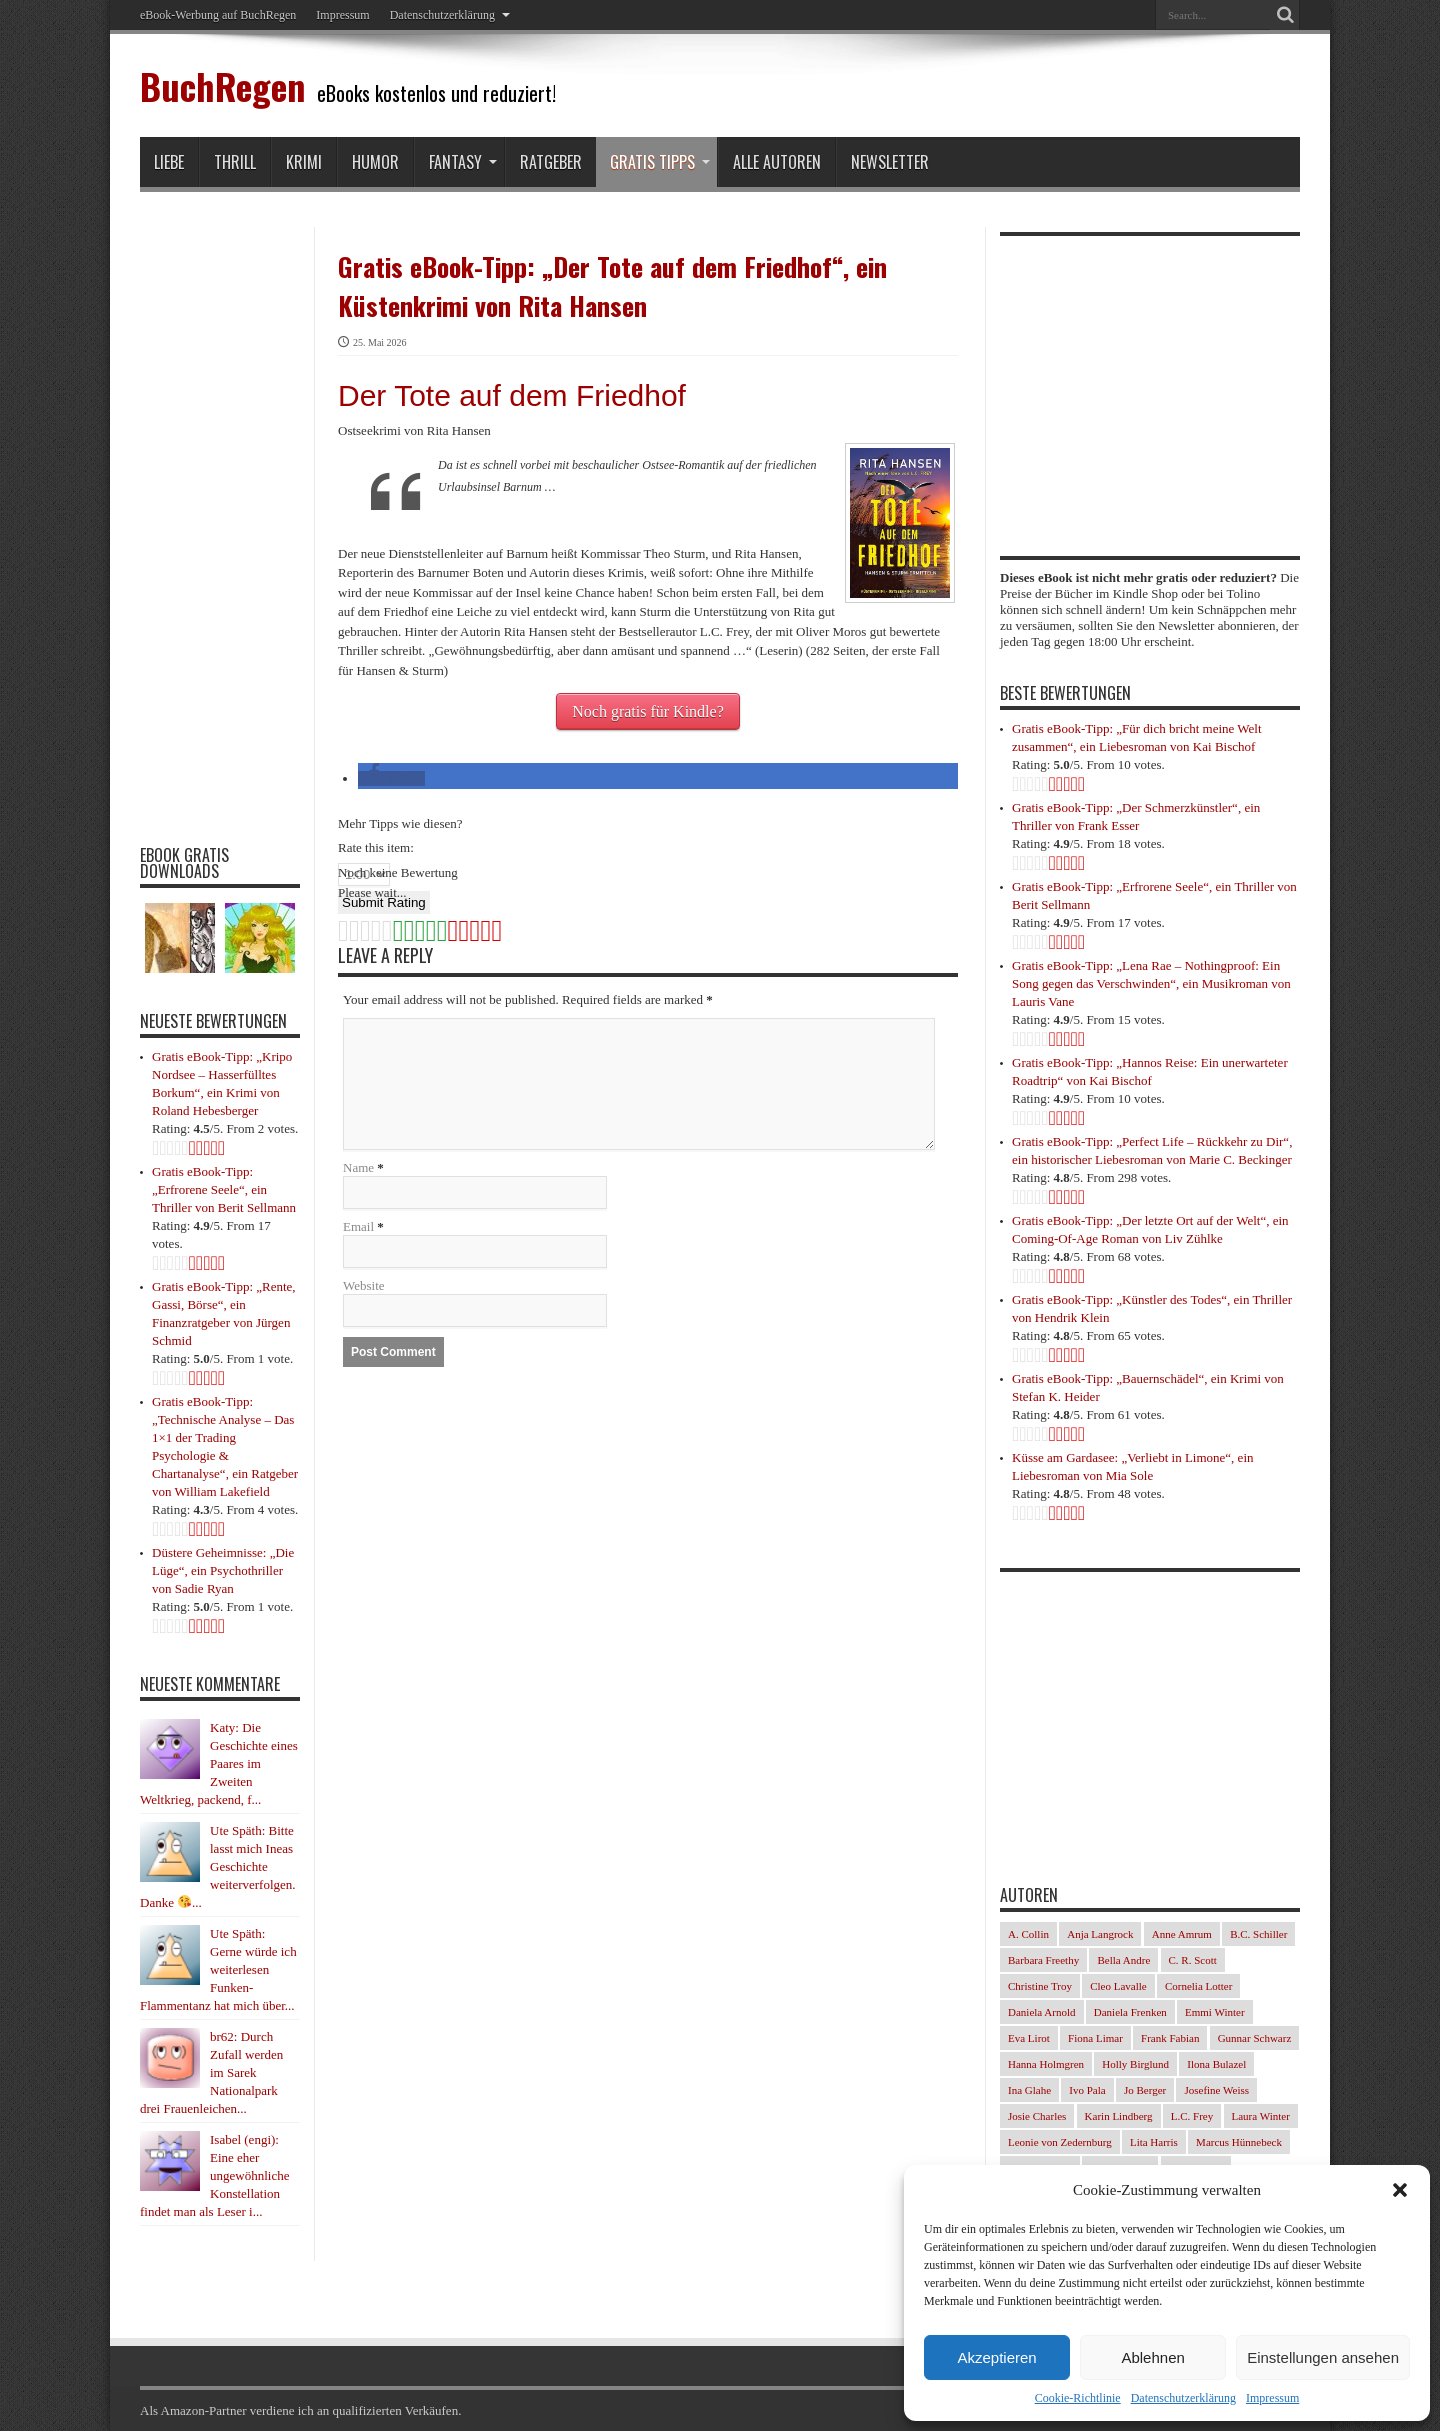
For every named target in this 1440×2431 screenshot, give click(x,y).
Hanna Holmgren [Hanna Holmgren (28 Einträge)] (1046, 2064)
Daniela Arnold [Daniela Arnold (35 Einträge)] (1042, 2012)
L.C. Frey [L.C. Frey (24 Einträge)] (1192, 2116)
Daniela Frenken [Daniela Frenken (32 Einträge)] (1130, 2012)
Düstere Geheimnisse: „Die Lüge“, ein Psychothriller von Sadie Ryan (223, 1570)
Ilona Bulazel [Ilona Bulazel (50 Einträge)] (1216, 2064)
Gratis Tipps (660, 162)
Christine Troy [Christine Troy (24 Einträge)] (1040, 1986)
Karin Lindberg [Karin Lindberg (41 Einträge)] (1119, 2116)
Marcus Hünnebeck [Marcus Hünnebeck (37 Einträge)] (1239, 2142)
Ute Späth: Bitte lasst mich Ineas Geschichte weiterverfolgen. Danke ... (218, 1866)
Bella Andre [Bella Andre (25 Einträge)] (1123, 1960)
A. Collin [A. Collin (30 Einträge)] (1028, 1934)
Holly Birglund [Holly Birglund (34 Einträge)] (1135, 2064)
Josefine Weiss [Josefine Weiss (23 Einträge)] (1216, 2090)
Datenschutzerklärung (1183, 2398)
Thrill (235, 162)
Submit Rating (384, 902)
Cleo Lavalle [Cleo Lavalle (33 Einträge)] (1118, 1986)
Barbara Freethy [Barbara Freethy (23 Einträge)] (1043, 1960)
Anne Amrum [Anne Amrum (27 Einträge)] (1182, 1934)
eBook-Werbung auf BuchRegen (218, 15)
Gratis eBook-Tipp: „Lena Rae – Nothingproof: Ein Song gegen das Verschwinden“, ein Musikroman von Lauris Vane (1151, 983)
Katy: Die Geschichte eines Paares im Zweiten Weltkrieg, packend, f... (219, 1763)
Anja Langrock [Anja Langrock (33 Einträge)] (1100, 1934)
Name (358, 1167)
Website (364, 1285)
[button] (1400, 2190)
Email (358, 1226)
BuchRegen (222, 85)
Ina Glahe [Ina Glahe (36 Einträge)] (1029, 2090)
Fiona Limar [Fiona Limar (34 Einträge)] (1095, 2038)
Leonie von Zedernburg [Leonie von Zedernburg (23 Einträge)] (1060, 2142)
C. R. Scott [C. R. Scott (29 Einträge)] (1193, 1960)
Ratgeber (551, 162)
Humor (375, 162)
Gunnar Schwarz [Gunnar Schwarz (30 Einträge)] (1255, 2038)
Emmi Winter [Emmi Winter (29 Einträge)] (1215, 2012)
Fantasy (463, 162)
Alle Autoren (777, 162)
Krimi (304, 162)
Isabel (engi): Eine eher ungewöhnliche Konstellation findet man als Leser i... (214, 2175)
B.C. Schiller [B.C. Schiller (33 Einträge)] (1258, 1934)
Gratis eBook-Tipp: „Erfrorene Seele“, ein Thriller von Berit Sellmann (224, 1189)
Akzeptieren (996, 2357)
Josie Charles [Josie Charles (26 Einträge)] (1037, 2116)
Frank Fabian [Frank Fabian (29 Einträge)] (1170, 2038)
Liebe (169, 162)
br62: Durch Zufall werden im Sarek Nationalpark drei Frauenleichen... (211, 2072)
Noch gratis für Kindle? (648, 711)
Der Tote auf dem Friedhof (512, 395)
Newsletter (890, 162)
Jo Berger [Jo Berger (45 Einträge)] (1145, 2090)
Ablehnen (1152, 2357)
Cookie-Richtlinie (1078, 2398)
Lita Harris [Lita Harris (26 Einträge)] (1154, 2142)
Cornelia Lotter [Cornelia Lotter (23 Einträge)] (1199, 1986)
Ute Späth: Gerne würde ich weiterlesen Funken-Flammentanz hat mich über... (218, 1969)
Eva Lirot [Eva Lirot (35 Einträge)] (1029, 2038)
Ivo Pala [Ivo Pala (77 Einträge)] (1087, 2090)
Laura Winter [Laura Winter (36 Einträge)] (1261, 2116)
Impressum (1272, 2398)
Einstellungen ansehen (1323, 2357)
